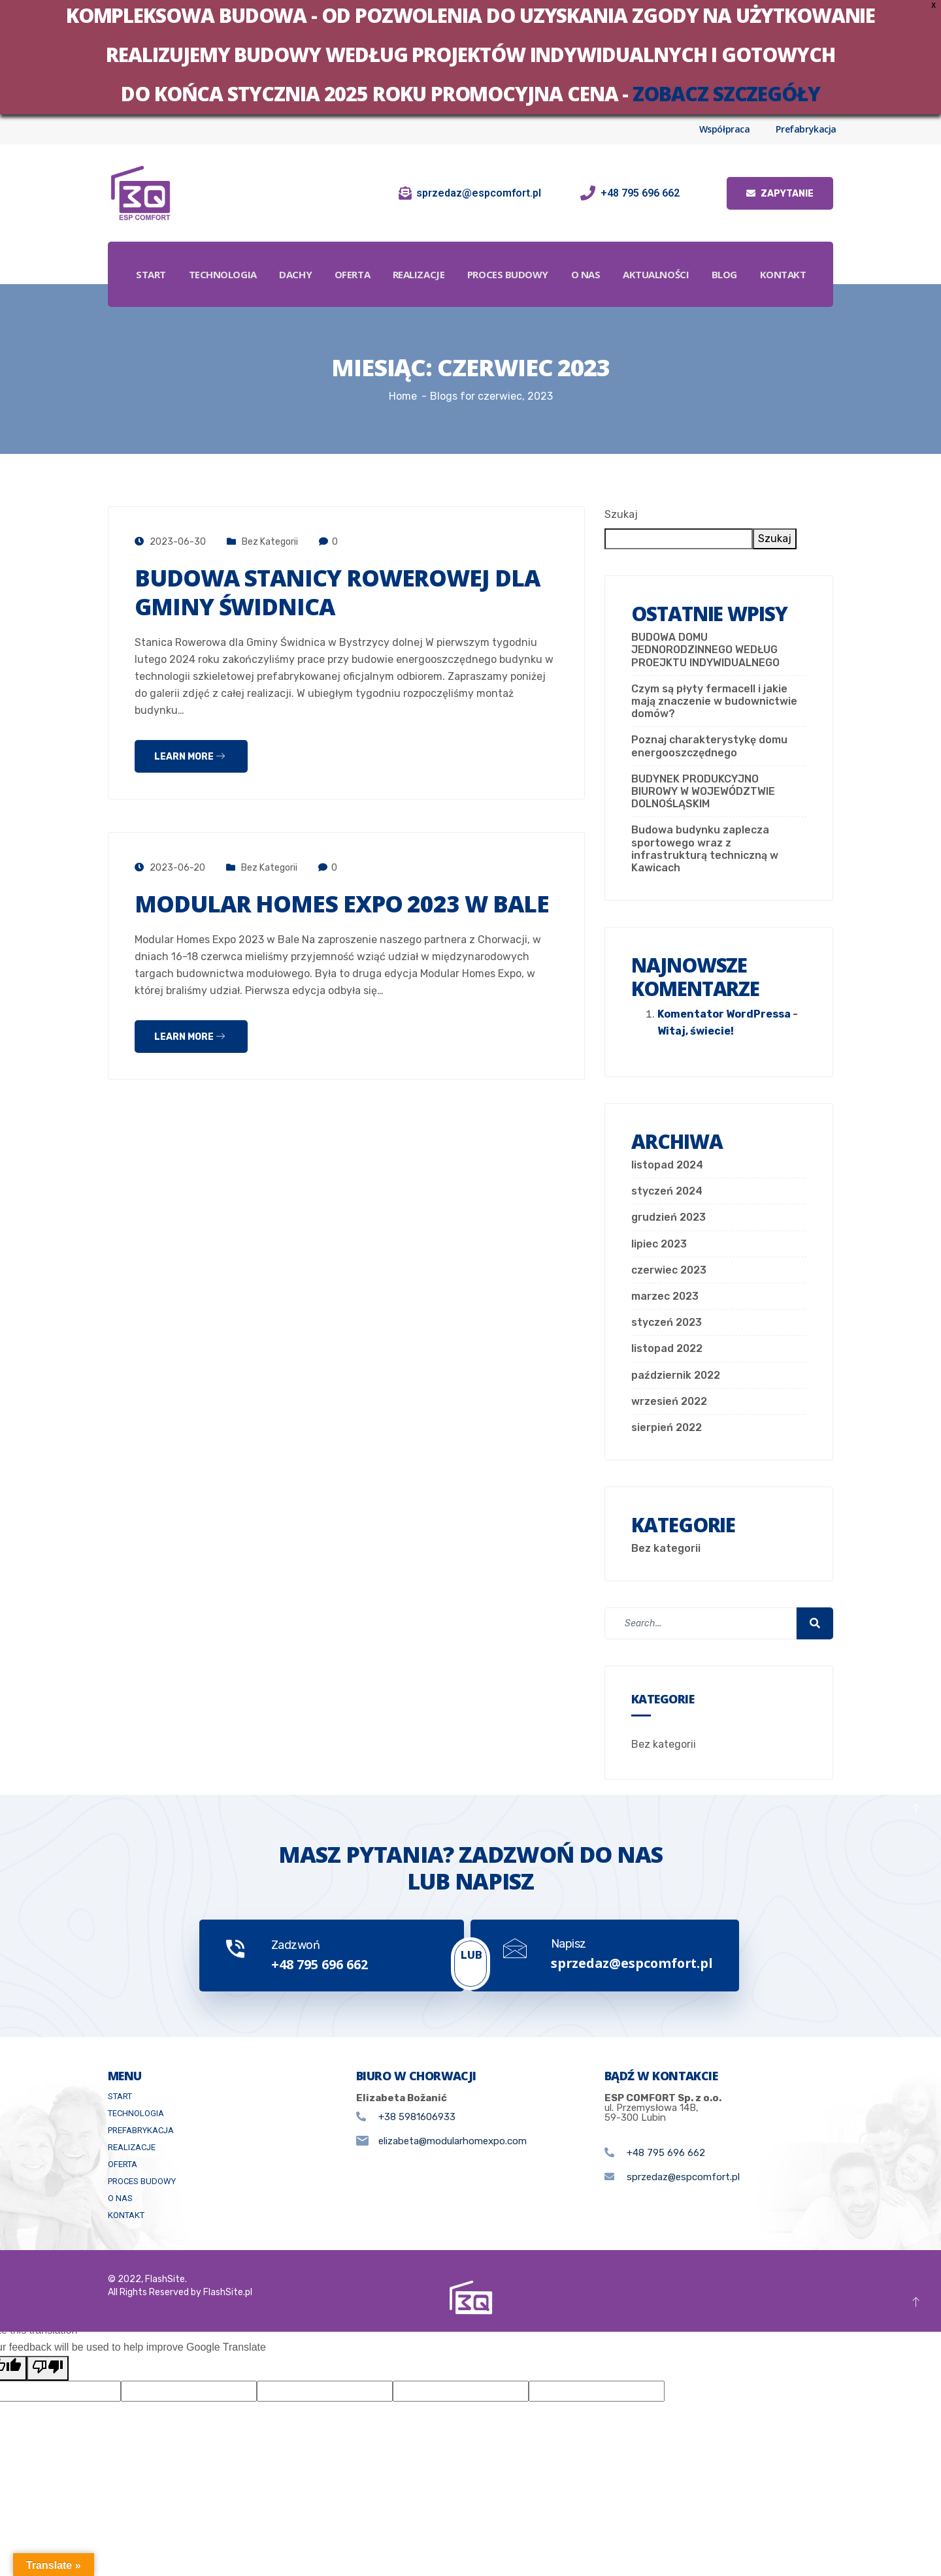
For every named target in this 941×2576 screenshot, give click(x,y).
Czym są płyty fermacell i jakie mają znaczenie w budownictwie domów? (714, 701)
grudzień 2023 (668, 1217)
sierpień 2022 (666, 1427)
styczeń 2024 (666, 1191)
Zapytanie (780, 193)
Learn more (189, 756)
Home (403, 396)
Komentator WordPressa (724, 1014)
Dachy (328, 258)
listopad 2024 (667, 1165)
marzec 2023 (665, 1296)
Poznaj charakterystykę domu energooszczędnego (709, 745)
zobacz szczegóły (726, 93)
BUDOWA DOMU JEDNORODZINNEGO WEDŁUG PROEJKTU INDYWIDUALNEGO (705, 649)
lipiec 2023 (659, 1244)
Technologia (254, 258)
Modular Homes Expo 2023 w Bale (346, 904)
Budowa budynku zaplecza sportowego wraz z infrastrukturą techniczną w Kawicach (704, 849)
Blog (762, 258)
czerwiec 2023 (668, 1270)
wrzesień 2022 (669, 1401)
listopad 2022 (666, 1348)
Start (182, 258)
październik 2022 (675, 1375)
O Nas (621, 258)
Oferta (385, 258)
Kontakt (471, 290)
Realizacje (453, 258)
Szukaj (621, 514)
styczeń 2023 (666, 1322)
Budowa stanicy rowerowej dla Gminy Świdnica (342, 592)
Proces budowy (543, 258)
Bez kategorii (270, 541)
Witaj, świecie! (695, 1031)
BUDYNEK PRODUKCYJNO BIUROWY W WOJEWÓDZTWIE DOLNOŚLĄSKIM (703, 791)
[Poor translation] (48, 2371)
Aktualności (693, 258)
